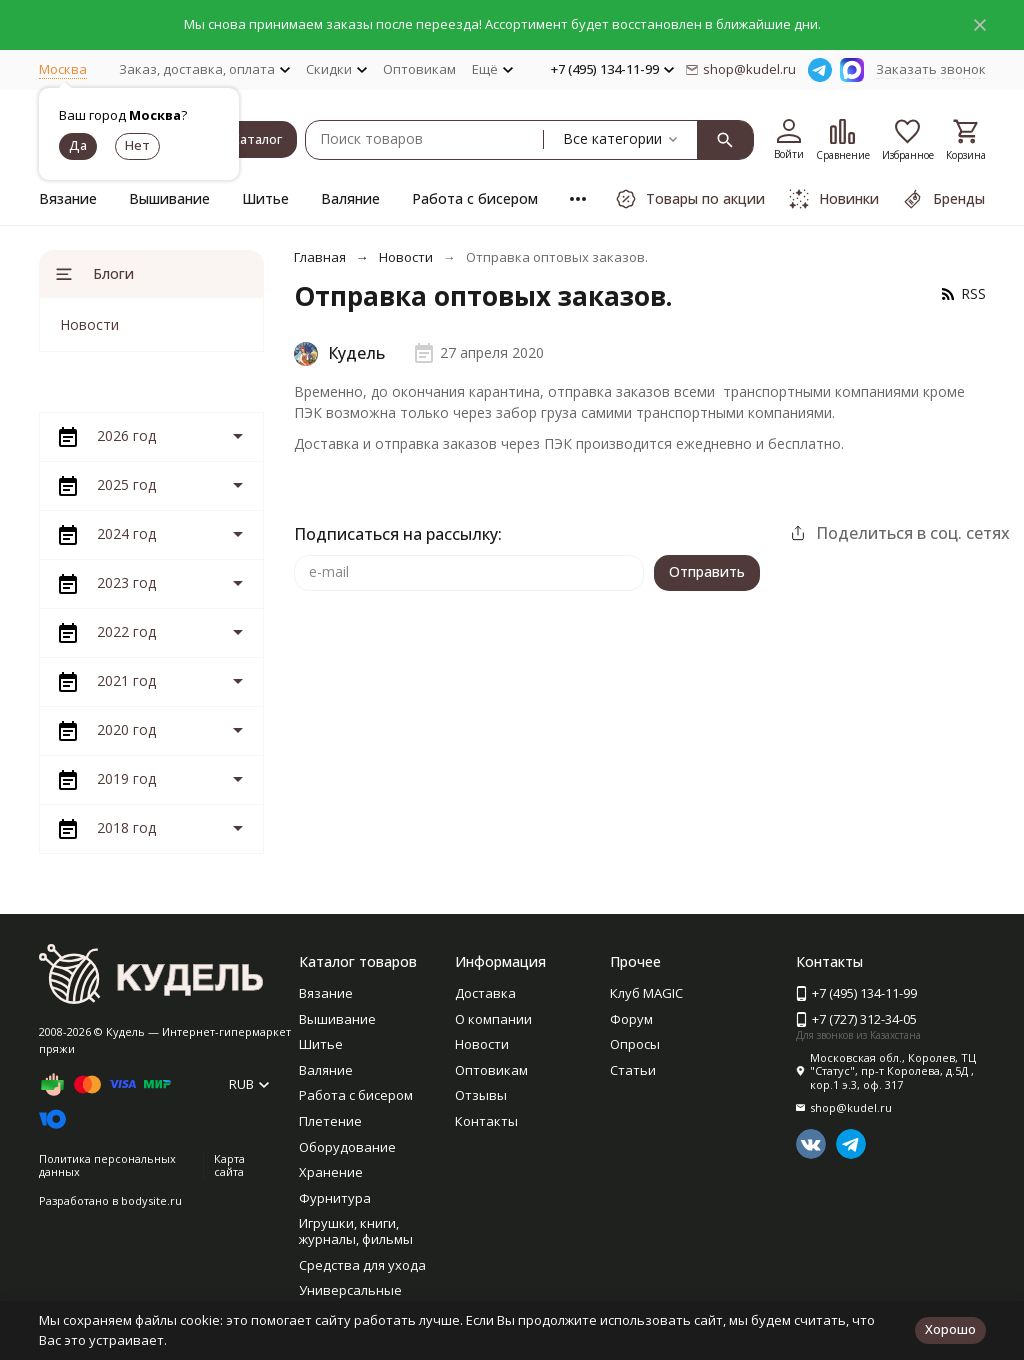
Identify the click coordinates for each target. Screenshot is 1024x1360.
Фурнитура (335, 1198)
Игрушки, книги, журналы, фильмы (356, 1231)
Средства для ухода (362, 1265)
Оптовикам (419, 69)
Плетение (330, 1121)
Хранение (331, 1172)
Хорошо (950, 1329)
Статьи (633, 1070)
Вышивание (169, 198)
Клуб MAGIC (646, 993)
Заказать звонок (931, 69)
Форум (631, 1019)
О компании (493, 1019)
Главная (320, 257)
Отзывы (481, 1095)
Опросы (635, 1044)
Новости (406, 257)
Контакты (486, 1121)
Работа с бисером (475, 198)
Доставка (485, 993)
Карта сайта (229, 1165)
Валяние (350, 198)
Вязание (68, 198)
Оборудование (347, 1147)
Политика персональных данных (107, 1165)
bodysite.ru (151, 1200)
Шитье (265, 198)
